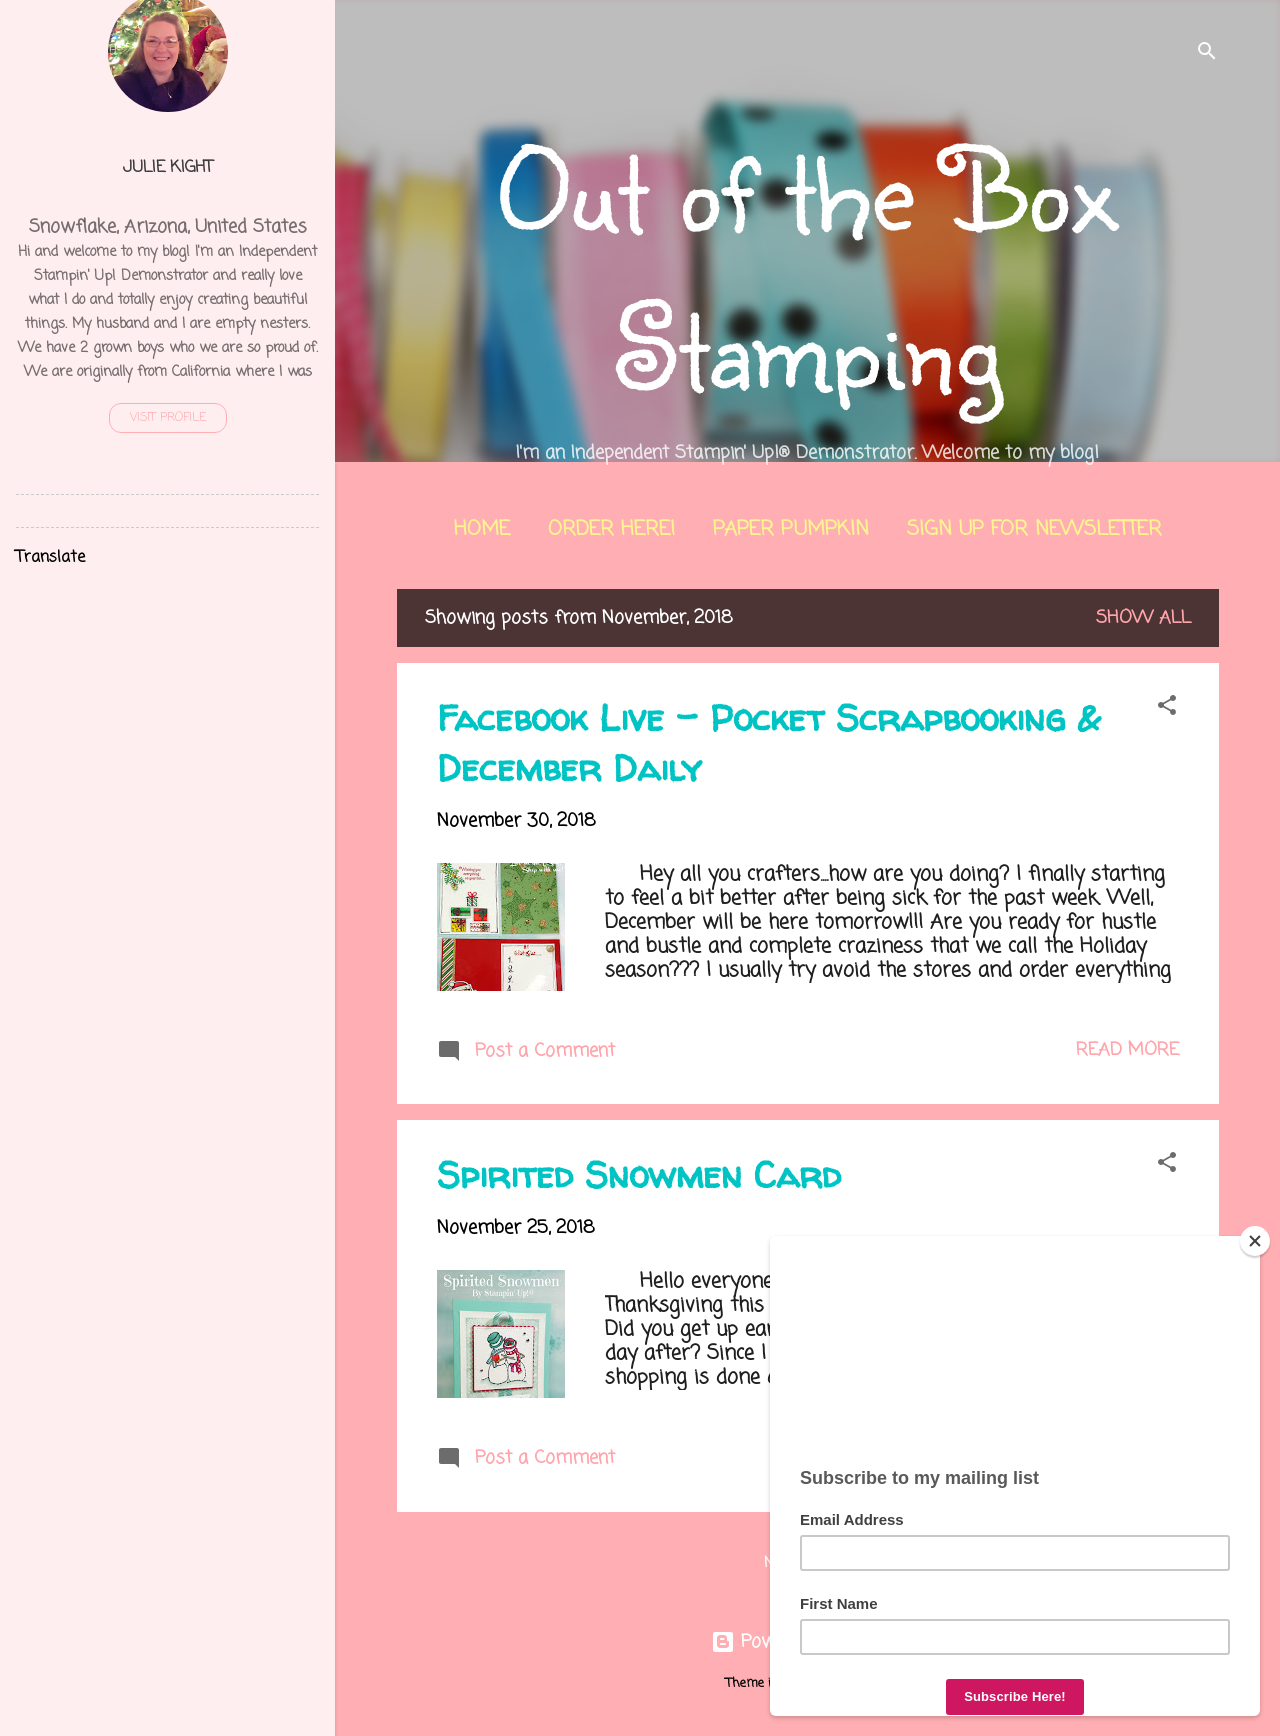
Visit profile (168, 418)
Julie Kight (168, 167)
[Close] (1255, 1241)
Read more (1127, 1050)
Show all (1143, 618)
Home (482, 529)
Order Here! (611, 529)
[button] (1167, 708)
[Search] (1207, 54)
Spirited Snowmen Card (639, 1174)
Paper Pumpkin (791, 529)
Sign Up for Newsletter (1034, 529)
